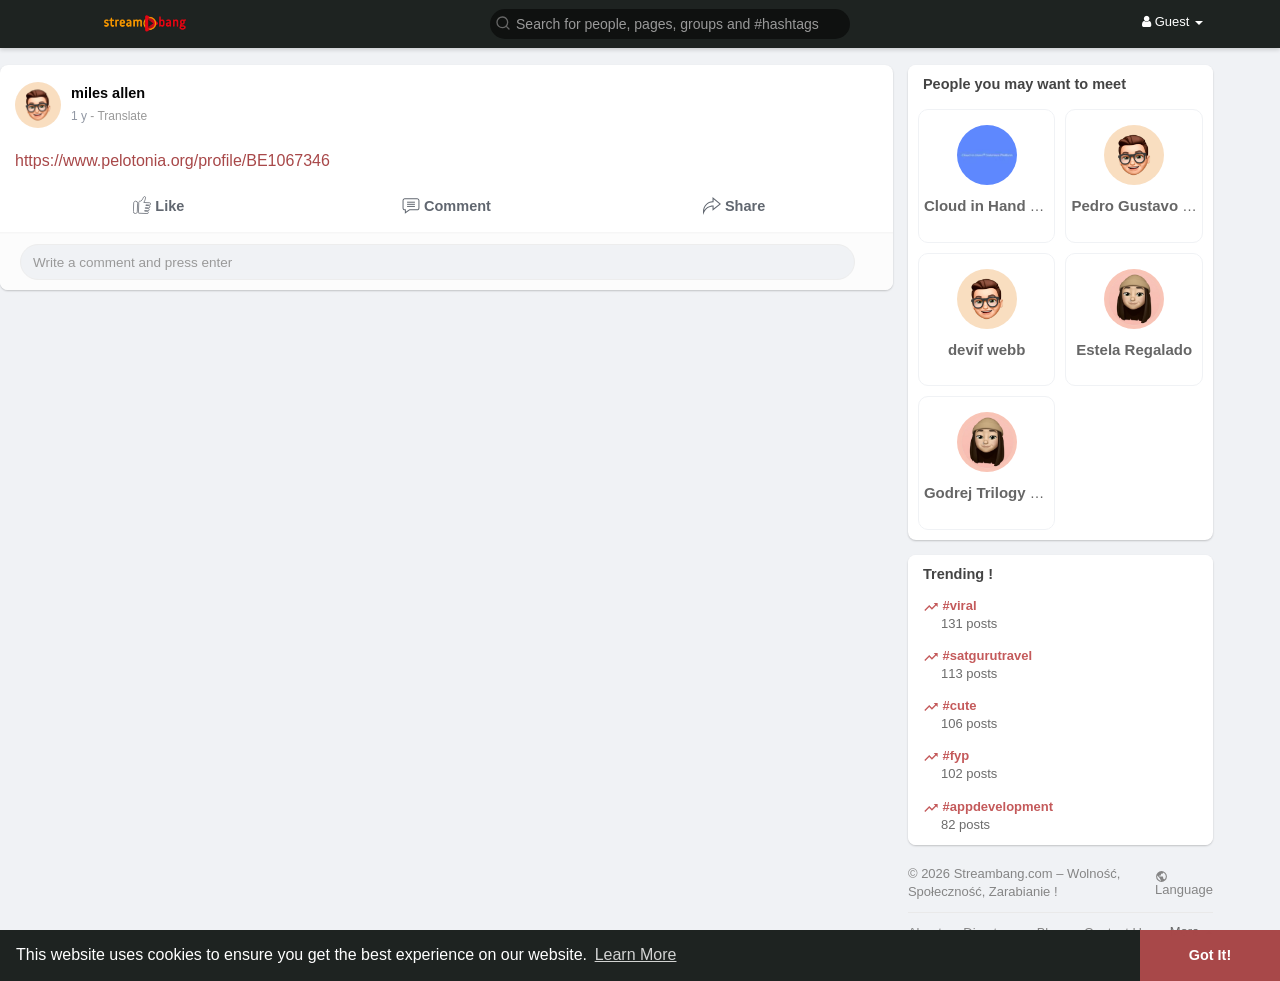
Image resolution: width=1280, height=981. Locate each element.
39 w (83, 116)
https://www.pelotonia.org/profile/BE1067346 (172, 160)
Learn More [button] (636, 954)
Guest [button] (1172, 21)
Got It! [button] (1210, 955)
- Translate (128, 116)
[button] (670, 22)
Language (1184, 883)
